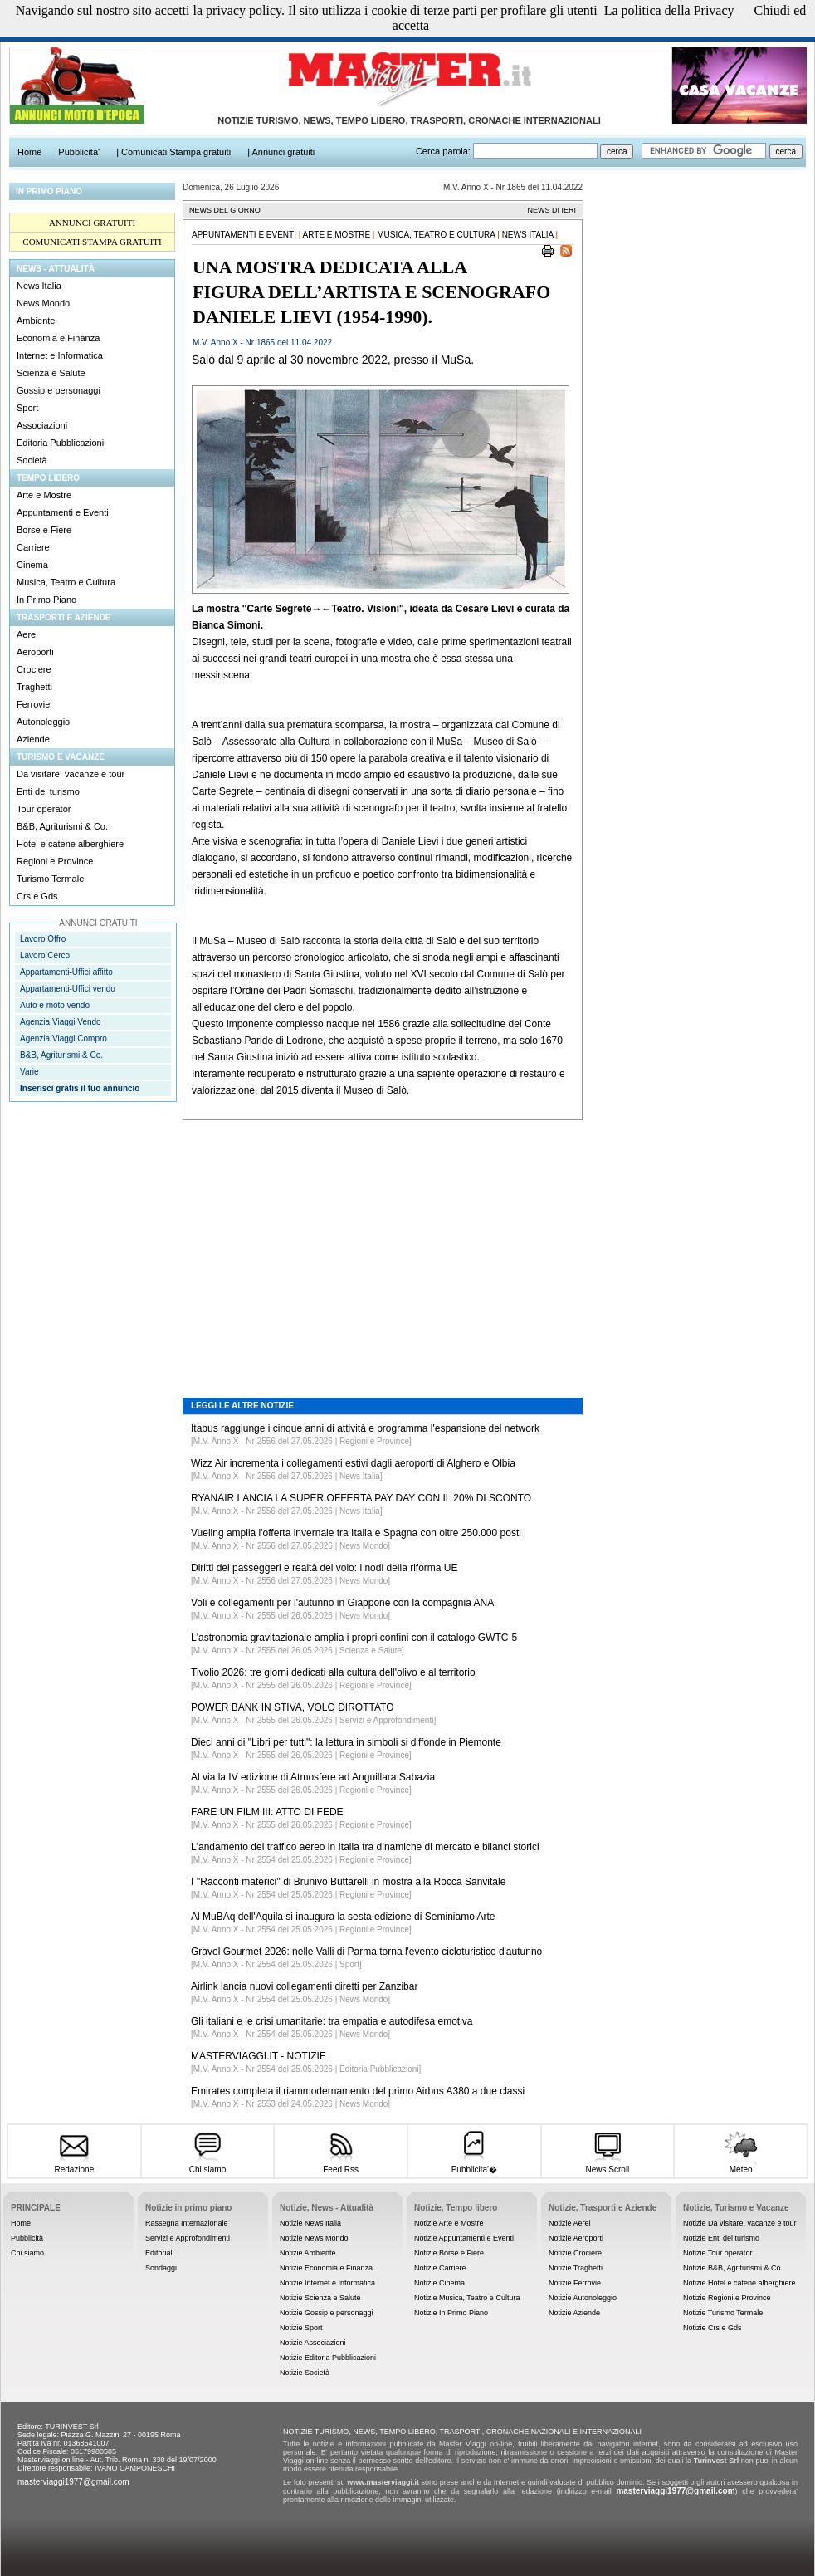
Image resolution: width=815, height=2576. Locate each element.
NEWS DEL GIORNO (225, 210)
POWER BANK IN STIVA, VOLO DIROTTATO (292, 1707)
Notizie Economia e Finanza (326, 2268)
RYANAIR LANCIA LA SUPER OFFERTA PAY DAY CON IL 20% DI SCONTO (361, 1498)
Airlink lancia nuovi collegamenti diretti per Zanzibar (304, 1986)
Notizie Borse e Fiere (449, 2253)
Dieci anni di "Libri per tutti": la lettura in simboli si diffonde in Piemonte (346, 1742)
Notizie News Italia (310, 2223)
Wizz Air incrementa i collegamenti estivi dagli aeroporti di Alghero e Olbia (353, 1463)
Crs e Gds (37, 896)
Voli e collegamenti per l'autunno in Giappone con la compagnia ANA (342, 1603)
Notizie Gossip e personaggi (326, 2313)
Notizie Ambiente (308, 2253)
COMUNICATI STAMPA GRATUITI (91, 242)
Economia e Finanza (58, 338)
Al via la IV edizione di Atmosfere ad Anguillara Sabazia (313, 1777)
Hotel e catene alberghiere (70, 844)
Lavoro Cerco (45, 955)
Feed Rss (341, 2164)
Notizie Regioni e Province (727, 2298)
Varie (29, 1071)
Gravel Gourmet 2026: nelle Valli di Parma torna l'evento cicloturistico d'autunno (366, 1951)
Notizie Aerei (570, 2223)
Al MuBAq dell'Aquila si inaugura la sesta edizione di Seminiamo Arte (343, 1916)
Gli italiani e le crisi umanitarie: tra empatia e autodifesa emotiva (332, 2021)
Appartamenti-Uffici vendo (67, 988)
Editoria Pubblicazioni (60, 443)
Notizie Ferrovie (575, 2283)
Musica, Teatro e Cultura (66, 582)
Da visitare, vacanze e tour (70, 774)
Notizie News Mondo (314, 2238)
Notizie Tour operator (717, 2253)
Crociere (34, 669)
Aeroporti (35, 652)
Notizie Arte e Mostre (449, 2223)
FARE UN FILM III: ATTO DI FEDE (267, 1812)
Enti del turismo (48, 791)
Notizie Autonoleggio (583, 2298)
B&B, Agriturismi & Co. (62, 826)
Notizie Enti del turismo (721, 2238)
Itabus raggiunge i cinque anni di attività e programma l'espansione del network (365, 1428)
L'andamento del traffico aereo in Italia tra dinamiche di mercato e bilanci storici (365, 1847)
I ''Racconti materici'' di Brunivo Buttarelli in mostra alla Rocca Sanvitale (348, 1882)
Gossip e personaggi (58, 390)
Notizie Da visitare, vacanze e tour (740, 2223)
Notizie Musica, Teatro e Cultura (467, 2298)
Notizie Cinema (439, 2283)
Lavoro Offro (43, 938)
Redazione (74, 2164)
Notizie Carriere (440, 2268)
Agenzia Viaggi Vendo (60, 1021)
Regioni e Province (55, 861)
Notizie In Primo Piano (451, 2313)
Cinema (32, 565)
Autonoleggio (43, 722)
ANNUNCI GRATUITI (92, 223)
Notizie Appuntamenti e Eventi (464, 2238)
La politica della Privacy (669, 10)
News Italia (39, 286)
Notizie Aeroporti (576, 2238)
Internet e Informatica (60, 355)
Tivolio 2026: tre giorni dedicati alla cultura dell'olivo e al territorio (333, 1672)
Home (21, 2223)
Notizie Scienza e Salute (320, 2298)
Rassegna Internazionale (186, 2223)
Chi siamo (207, 2164)
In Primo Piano (46, 600)
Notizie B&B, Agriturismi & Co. (733, 2268)
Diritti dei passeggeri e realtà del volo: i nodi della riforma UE (324, 1568)
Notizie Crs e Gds (712, 2328)
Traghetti (34, 687)
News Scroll (607, 2164)
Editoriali (159, 2253)
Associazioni (42, 425)
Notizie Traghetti (576, 2268)
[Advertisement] (383, 1246)
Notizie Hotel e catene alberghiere (739, 2283)
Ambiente (36, 321)
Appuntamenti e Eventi (63, 512)
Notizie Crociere (575, 2253)
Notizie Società (304, 2372)
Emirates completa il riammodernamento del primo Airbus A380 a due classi (358, 2091)
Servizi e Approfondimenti (187, 2238)
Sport (27, 408)
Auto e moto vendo (55, 1005)
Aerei (27, 634)
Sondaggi (161, 2268)
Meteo (741, 2164)
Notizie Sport (301, 2328)
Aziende (33, 739)
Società (32, 460)
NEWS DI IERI (551, 210)
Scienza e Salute (51, 373)
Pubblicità (27, 2238)
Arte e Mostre (44, 495)
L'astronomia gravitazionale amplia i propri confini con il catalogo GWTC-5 (354, 1637)
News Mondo (43, 303)
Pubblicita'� (474, 2163)
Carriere (33, 547)
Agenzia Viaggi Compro (63, 1038)
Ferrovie (33, 704)
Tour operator (44, 809)
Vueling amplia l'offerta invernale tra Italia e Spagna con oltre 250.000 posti (356, 1533)
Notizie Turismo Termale (723, 2313)
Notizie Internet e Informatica (327, 2283)
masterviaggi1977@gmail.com (73, 2481)
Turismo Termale (50, 879)
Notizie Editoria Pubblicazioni (328, 2357)
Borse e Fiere (44, 530)
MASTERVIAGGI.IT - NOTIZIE (258, 2056)
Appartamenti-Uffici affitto (66, 972)
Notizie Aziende (574, 2313)
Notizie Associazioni (313, 2342)
